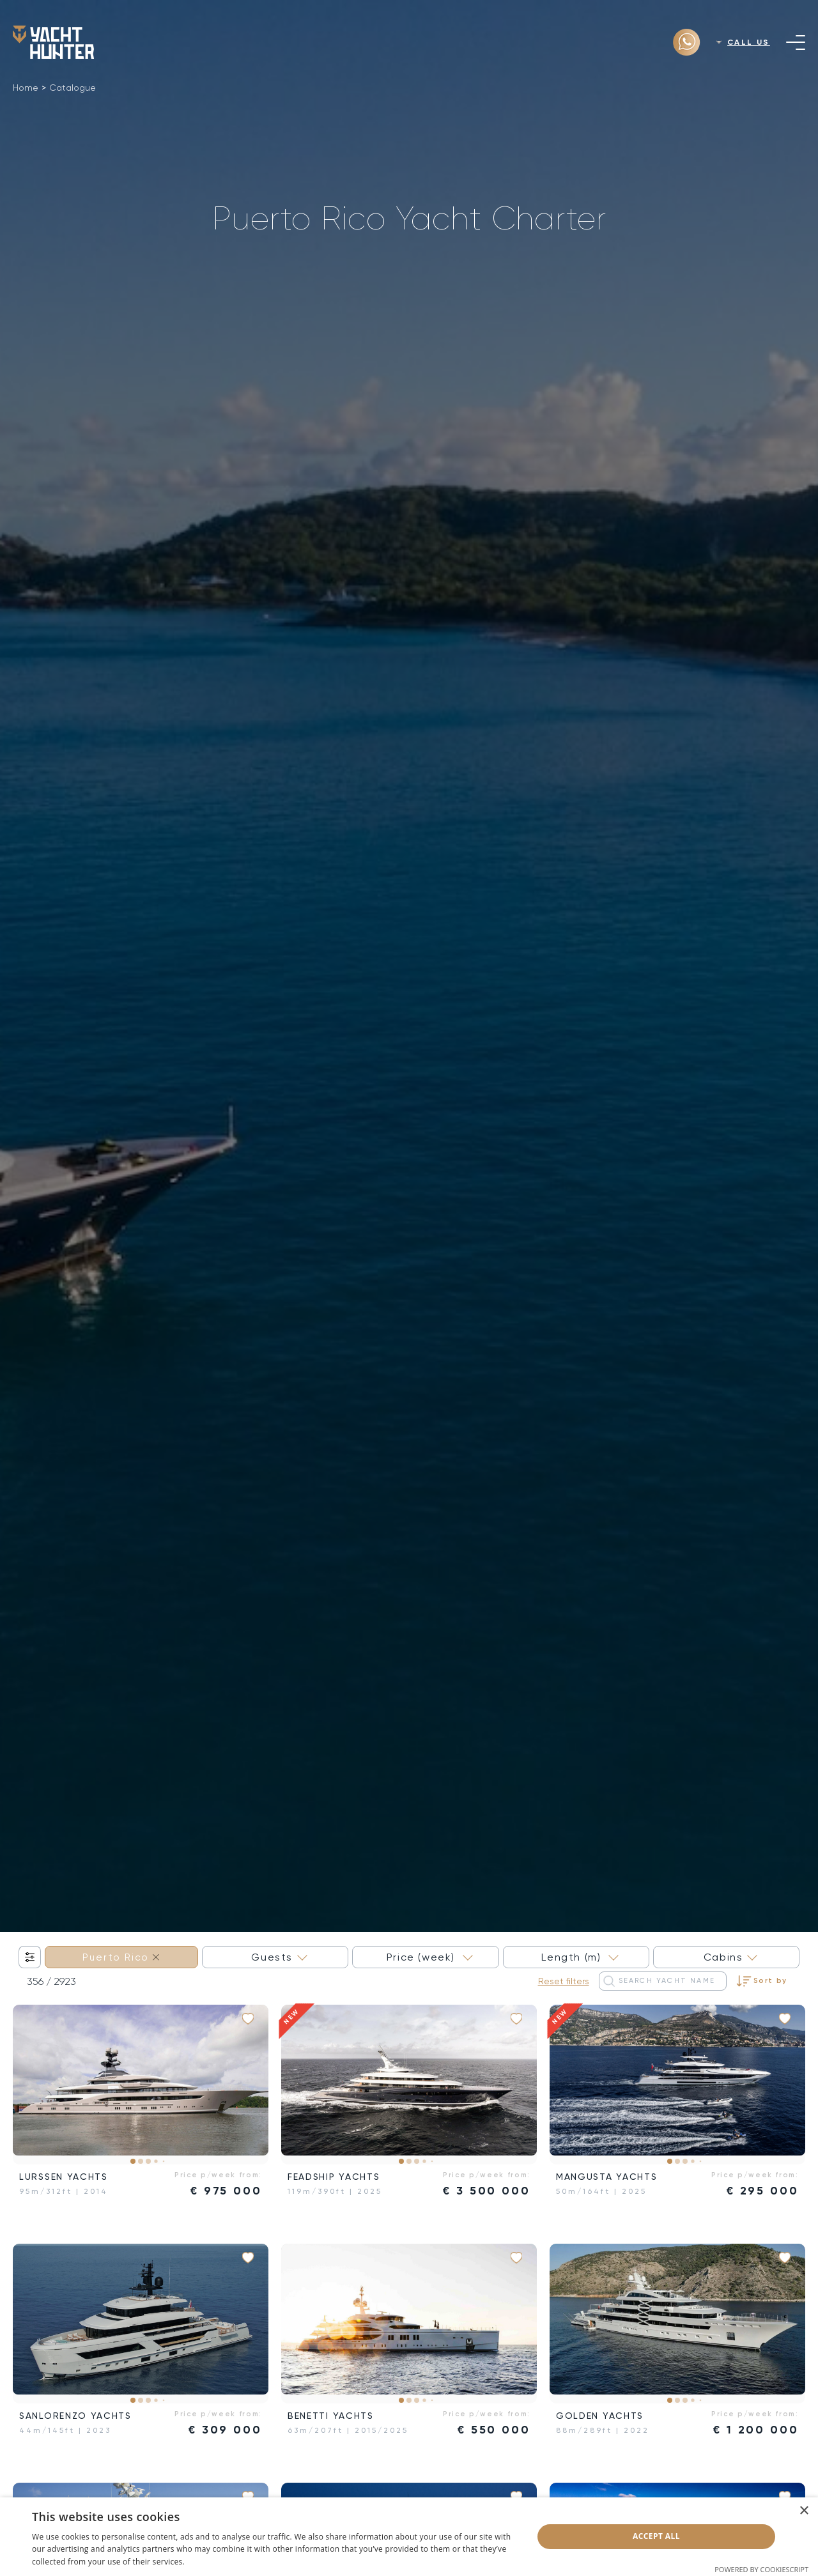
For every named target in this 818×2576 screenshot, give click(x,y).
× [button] (803, 2511)
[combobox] (121, 1957)
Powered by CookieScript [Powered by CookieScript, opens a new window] (761, 2569)
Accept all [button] (656, 2536)
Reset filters (563, 1981)
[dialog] (409, 2536)
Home (25, 87)
